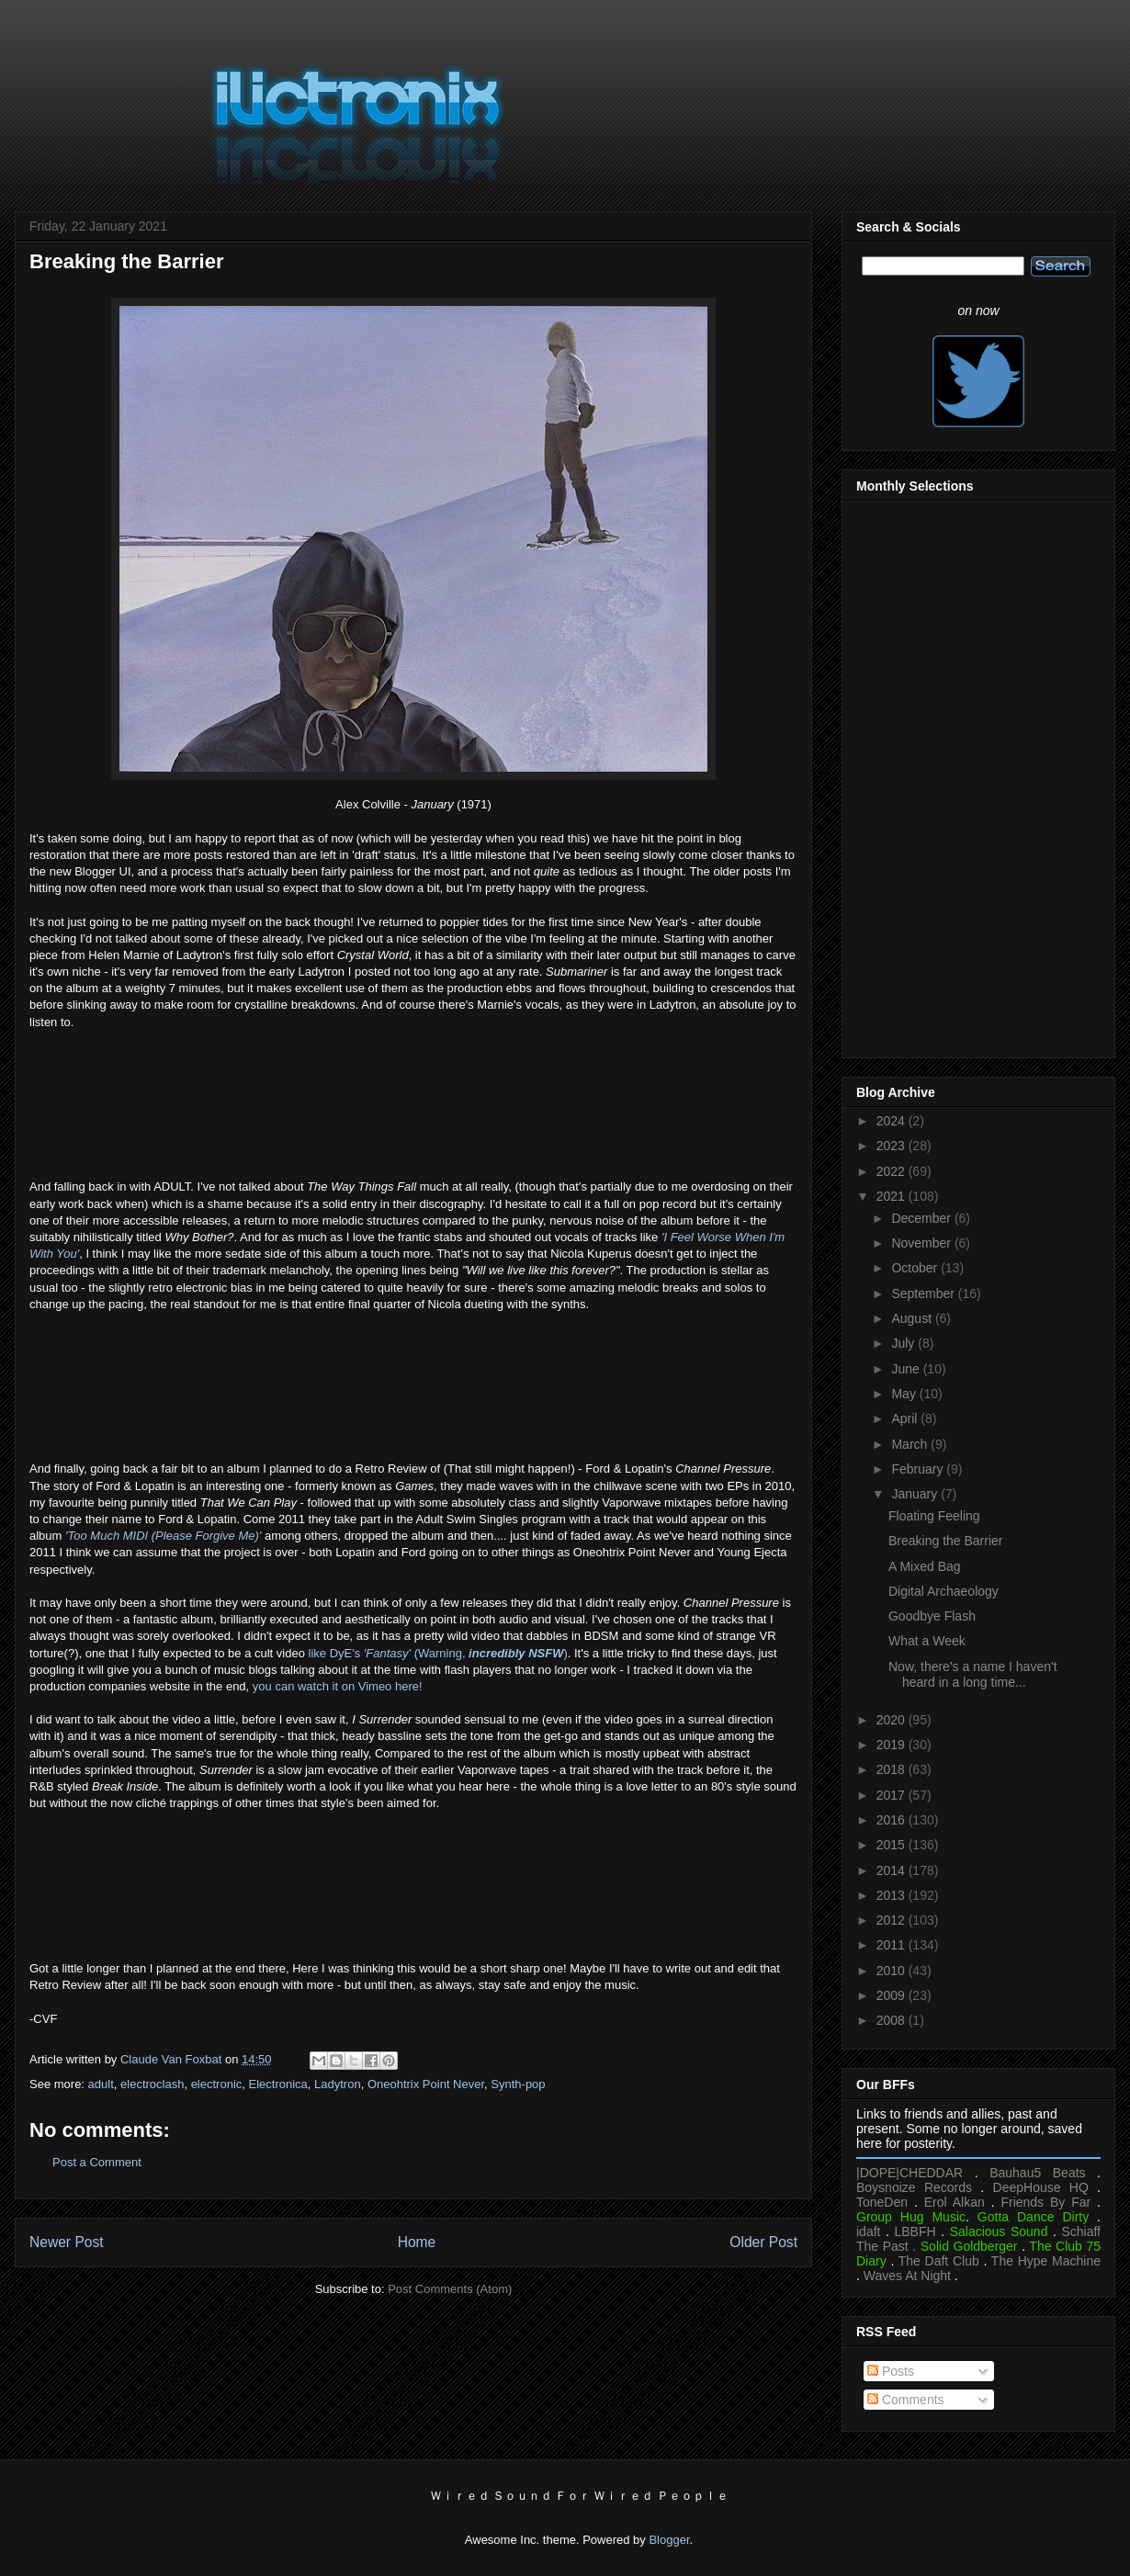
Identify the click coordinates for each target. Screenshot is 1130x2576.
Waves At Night (907, 2275)
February (918, 1469)
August (912, 1318)
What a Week (927, 1640)
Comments (905, 2399)
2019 (892, 1744)
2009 (892, 1995)
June (906, 1368)
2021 (892, 1196)
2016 (892, 1820)
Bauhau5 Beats (1037, 2172)
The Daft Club (938, 2261)
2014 (892, 1870)
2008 (892, 2020)
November (922, 1243)
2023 (892, 1145)
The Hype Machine (1046, 2261)
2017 (892, 1795)
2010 (892, 1970)
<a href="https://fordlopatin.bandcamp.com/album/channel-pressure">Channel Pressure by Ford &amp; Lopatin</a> (413, 1884)
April (906, 1418)
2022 (892, 1171)
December (922, 1218)
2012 (892, 1920)
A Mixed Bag (924, 1566)
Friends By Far (1045, 2202)
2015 (892, 1844)
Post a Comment (96, 2162)
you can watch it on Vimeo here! (338, 1686)
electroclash (152, 2084)
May (905, 1393)
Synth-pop (518, 2084)
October (916, 1267)
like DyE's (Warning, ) (438, 1653)
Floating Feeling (934, 1515)
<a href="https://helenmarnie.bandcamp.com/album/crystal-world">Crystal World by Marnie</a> (413, 1102)
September (924, 1293)
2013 (892, 1895)
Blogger (669, 2540)
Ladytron (337, 2084)
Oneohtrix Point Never (425, 2084)
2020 (892, 1719)
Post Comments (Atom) (450, 2289)
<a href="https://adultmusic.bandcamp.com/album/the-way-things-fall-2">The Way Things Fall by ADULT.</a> (413, 1384)
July (904, 1343)
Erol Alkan (954, 2202)
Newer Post (66, 2242)
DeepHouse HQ (1041, 2187)
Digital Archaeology (943, 1591)
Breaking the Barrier (945, 1540)
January (916, 1493)
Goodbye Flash (932, 1616)
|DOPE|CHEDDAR (909, 2172)
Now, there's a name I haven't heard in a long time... (972, 1674)
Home (417, 2242)
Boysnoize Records (914, 2187)
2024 (892, 1120)
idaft (868, 2231)
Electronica (278, 2084)
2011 (892, 1945)
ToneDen (882, 2202)
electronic (217, 2084)
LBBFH (915, 2231)
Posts (890, 2371)
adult (101, 2084)
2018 (892, 1769)
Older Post (763, 2242)
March (911, 1444)
